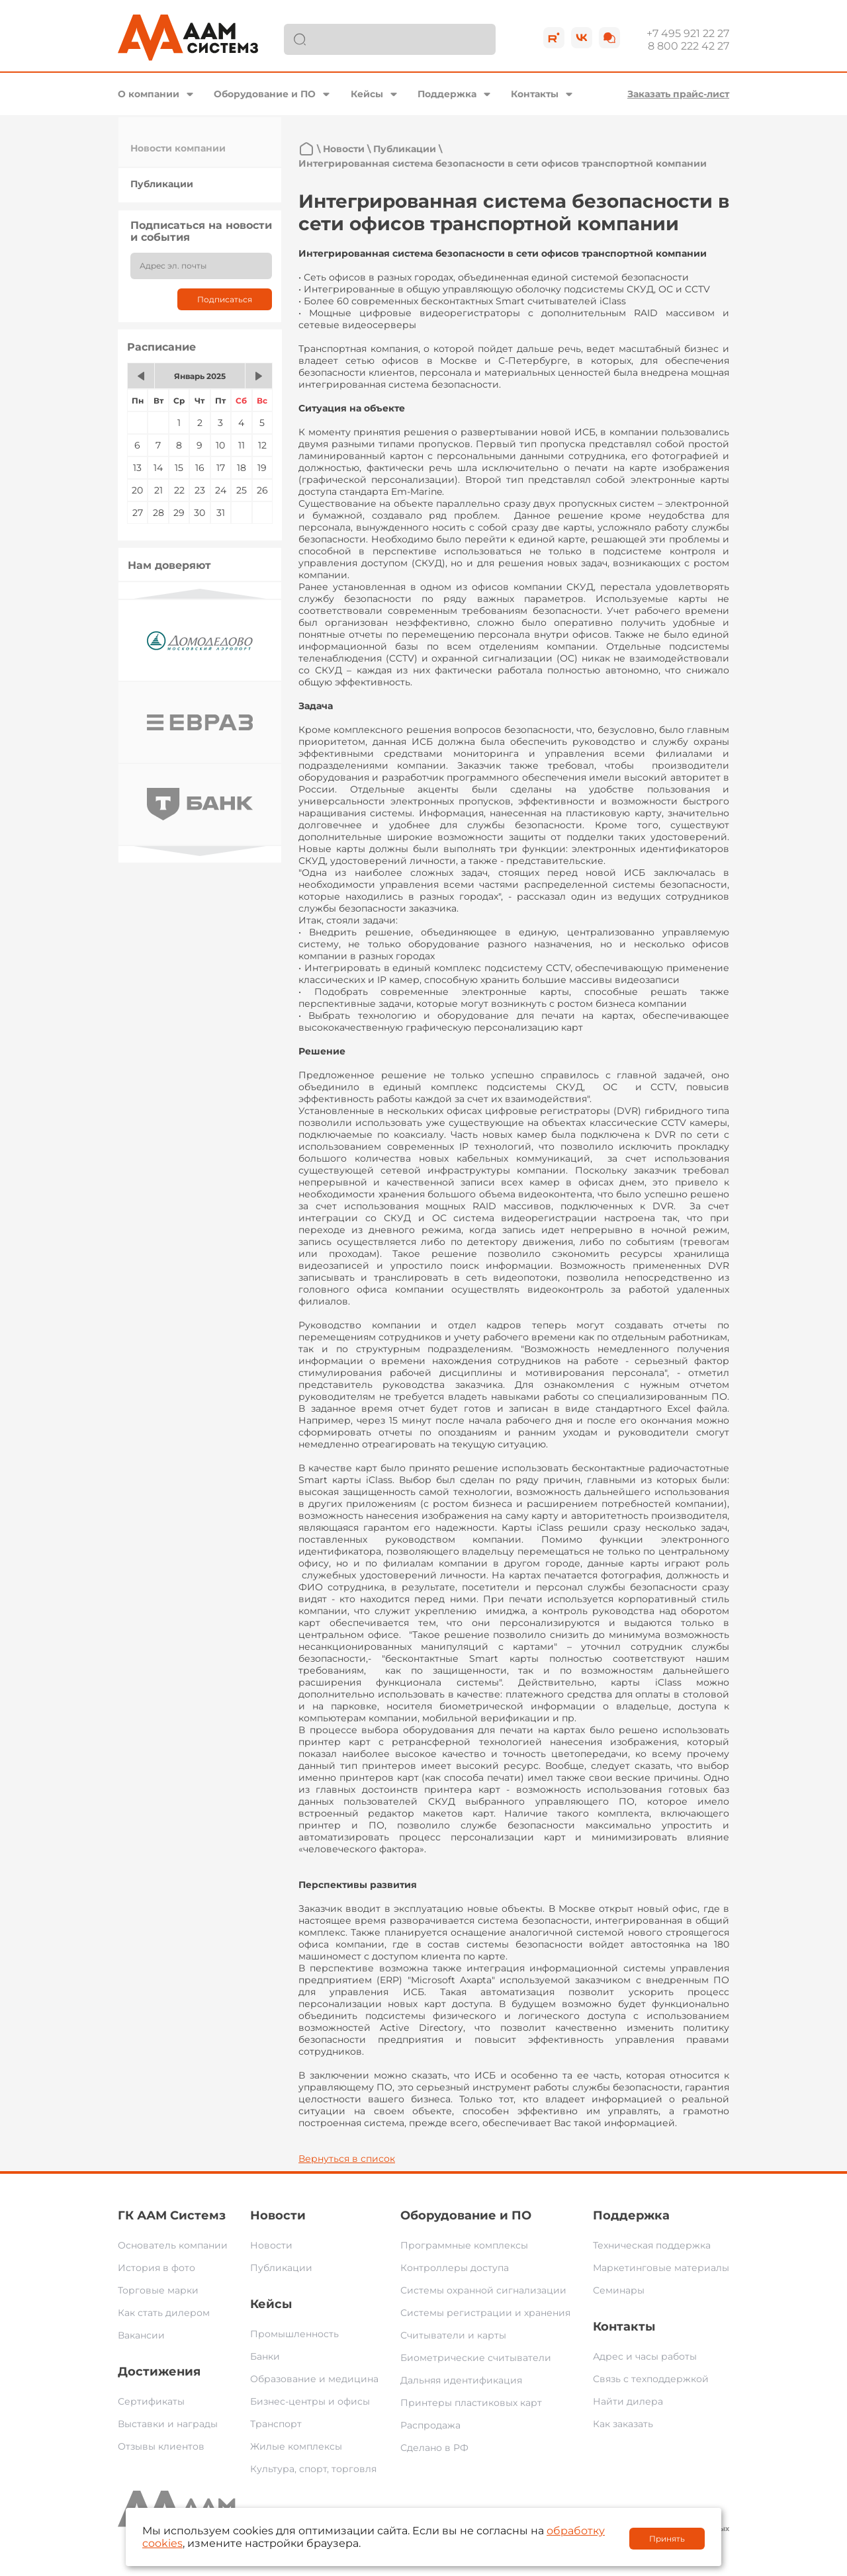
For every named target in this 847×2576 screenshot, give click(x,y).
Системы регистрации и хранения (485, 2313)
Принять (667, 2539)
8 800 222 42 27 (688, 46)
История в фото (156, 2268)
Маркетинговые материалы (661, 2268)
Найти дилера (628, 2401)
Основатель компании (173, 2245)
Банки (265, 2356)
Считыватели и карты (453, 2335)
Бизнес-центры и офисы (310, 2401)
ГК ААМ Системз (172, 2215)
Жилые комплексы (296, 2446)
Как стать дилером (164, 2313)
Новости (344, 149)
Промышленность (294, 2334)
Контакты (534, 94)
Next (200, 851)
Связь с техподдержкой (651, 2379)
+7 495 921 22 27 (687, 33)
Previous (200, 594)
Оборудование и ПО (265, 94)
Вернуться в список (346, 2159)
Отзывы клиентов (161, 2446)
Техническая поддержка (652, 2245)
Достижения (159, 2371)
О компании (148, 94)
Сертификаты (151, 2401)
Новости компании (178, 148)
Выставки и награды (168, 2424)
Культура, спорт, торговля (313, 2469)
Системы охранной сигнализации (483, 2290)
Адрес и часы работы (645, 2356)
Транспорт (276, 2424)
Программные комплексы (464, 2245)
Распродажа (430, 2425)
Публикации (161, 184)
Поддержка (447, 94)
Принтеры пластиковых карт (471, 2403)
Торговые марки (158, 2290)
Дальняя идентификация (461, 2380)
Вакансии (141, 2335)
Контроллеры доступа (454, 2268)
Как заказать (623, 2424)
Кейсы (367, 94)
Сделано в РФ (434, 2448)
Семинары (619, 2290)
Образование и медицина (314, 2379)
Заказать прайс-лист (678, 94)
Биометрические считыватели (475, 2358)
